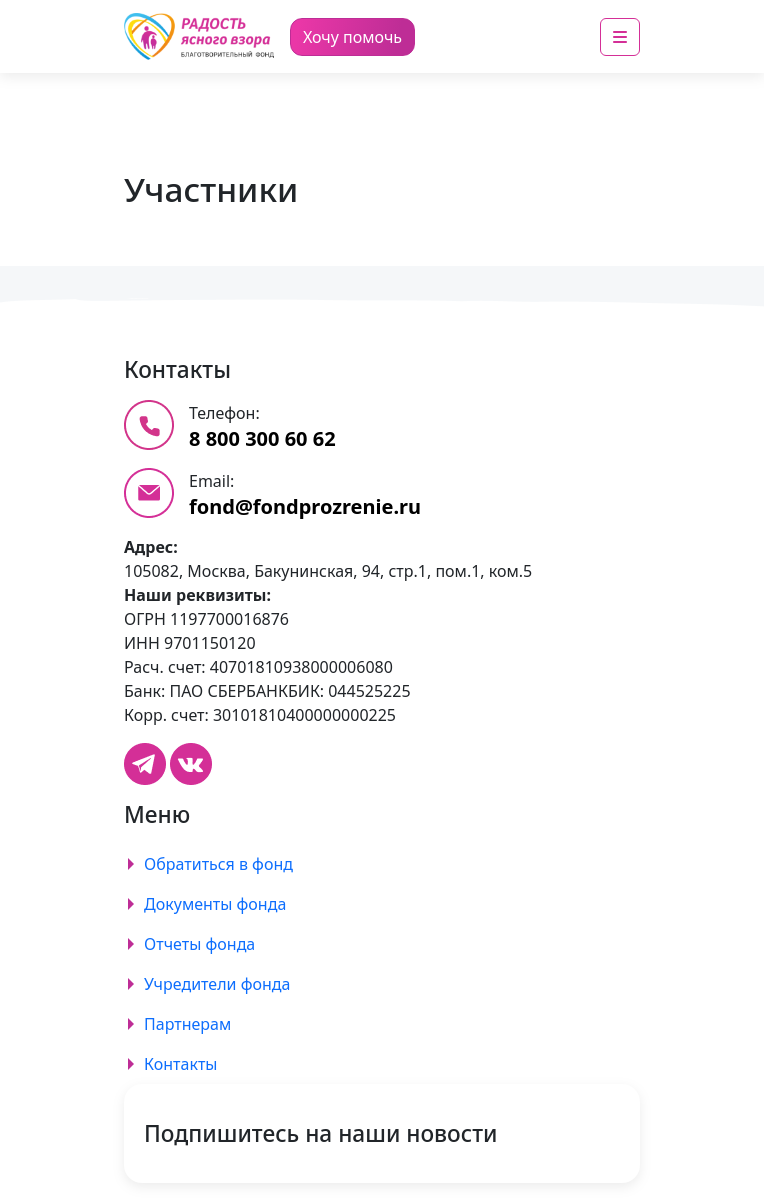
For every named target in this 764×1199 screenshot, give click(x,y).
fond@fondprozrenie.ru (305, 506)
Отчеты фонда (199, 944)
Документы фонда (215, 904)
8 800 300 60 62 (262, 438)
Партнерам (187, 1024)
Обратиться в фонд (218, 864)
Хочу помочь (352, 37)
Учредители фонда (217, 984)
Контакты (180, 1064)
